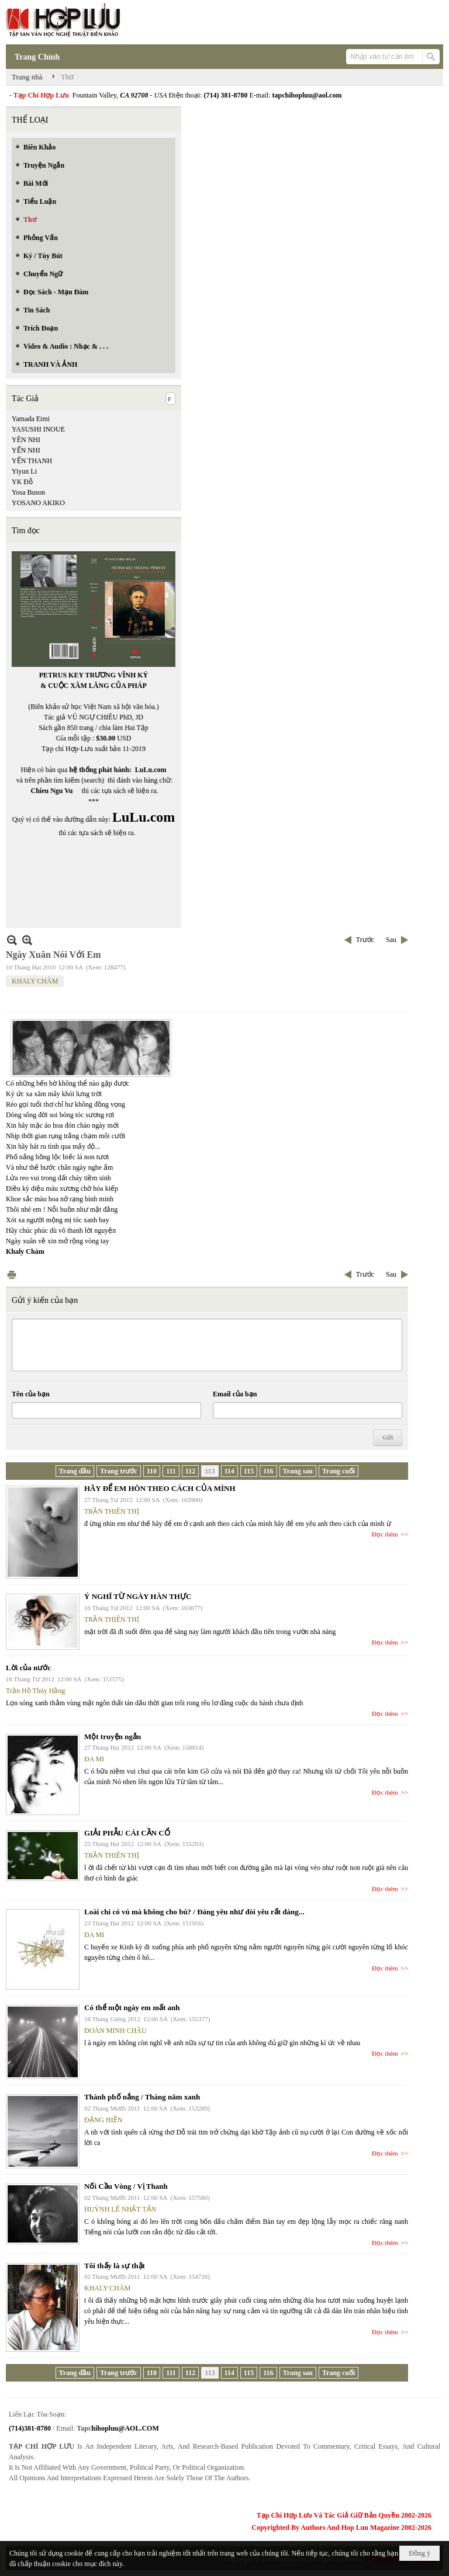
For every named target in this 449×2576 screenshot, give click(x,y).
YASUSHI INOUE (38, 429)
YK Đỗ (22, 482)
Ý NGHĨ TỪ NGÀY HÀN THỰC (137, 1596)
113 (210, 1471)
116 (268, 1471)
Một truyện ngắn (112, 1736)
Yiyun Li (24, 471)
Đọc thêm (385, 1534)
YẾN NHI (26, 450)
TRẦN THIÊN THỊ (111, 1511)
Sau (391, 940)
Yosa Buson (28, 492)
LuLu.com (151, 770)
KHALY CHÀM (35, 981)
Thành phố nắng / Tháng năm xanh (142, 2096)
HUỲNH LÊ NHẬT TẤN (120, 2209)
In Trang (12, 1274)
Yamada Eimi (31, 419)
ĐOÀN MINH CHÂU (115, 2030)
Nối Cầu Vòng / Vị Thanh (126, 2186)
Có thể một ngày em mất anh (132, 2007)
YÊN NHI (26, 440)
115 (249, 1471)
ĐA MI (94, 1759)
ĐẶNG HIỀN (103, 2120)
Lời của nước (28, 1667)
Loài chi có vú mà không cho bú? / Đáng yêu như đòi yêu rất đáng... (194, 1911)
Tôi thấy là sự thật (114, 2265)
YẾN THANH (32, 461)
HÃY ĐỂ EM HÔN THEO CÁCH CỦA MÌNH (160, 1488)
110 (152, 1471)
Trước (365, 940)
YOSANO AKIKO (38, 503)
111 (171, 1471)
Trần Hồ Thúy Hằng (35, 1691)
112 (190, 1471)
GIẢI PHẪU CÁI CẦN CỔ (127, 1832)
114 (229, 1471)
